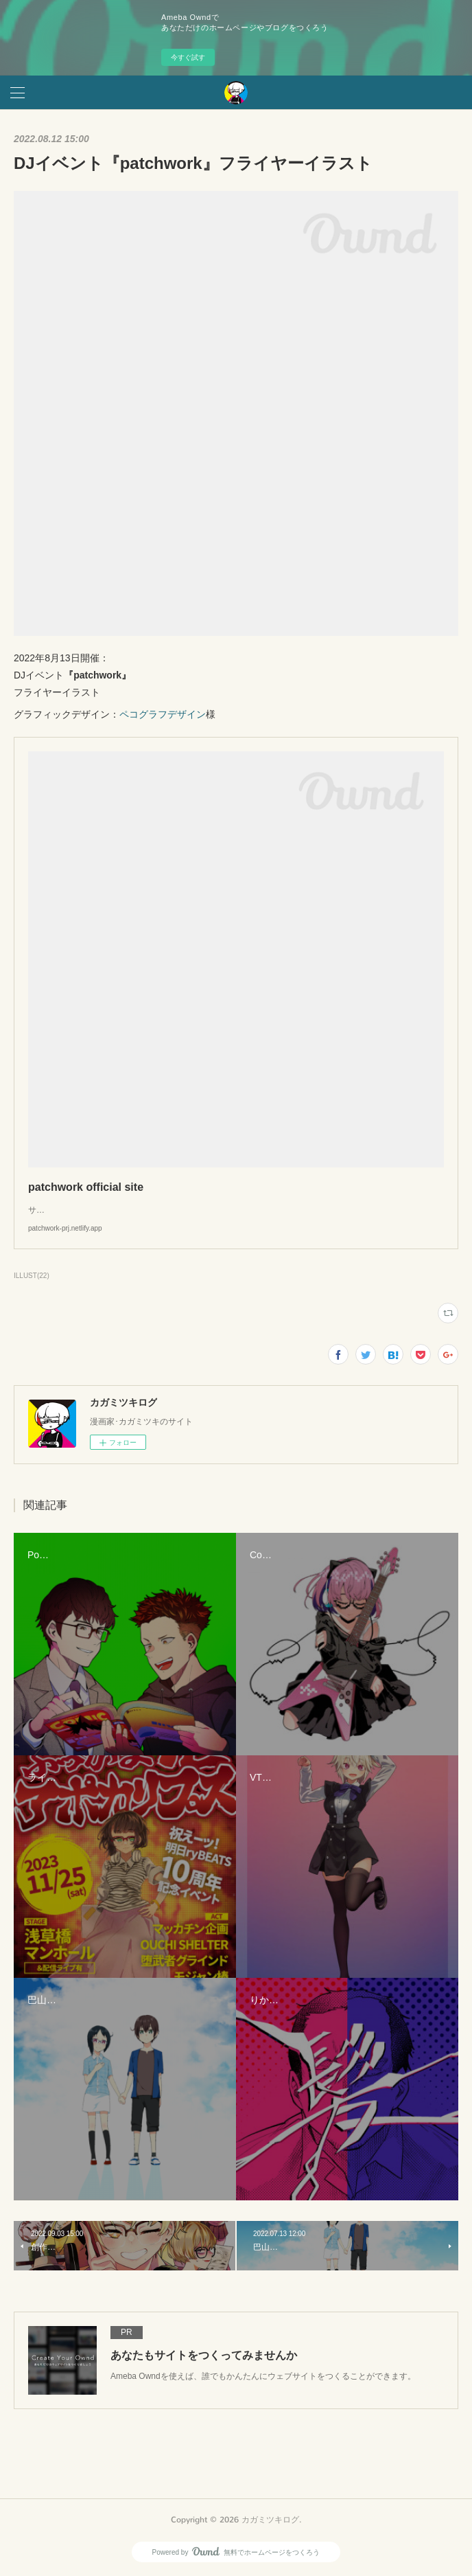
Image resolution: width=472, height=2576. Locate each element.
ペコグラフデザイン (162, 714)
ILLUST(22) (31, 1275)
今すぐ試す (188, 57)
